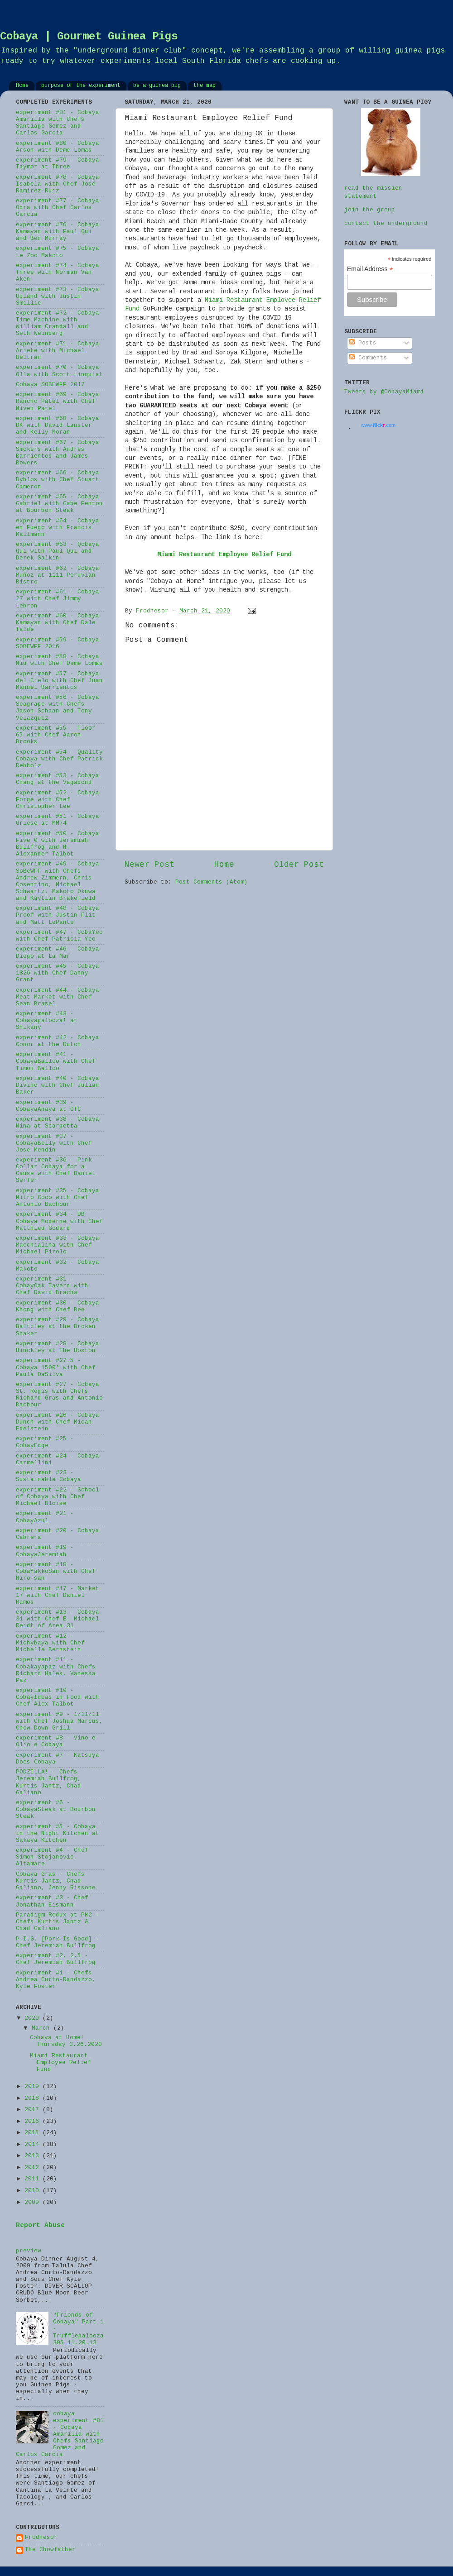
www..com (378, 425)
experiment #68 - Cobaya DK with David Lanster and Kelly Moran (57, 425)
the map (204, 86)
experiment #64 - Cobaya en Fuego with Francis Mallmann (57, 528)
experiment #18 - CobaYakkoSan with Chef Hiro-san (56, 1572)
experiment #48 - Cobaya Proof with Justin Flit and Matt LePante (57, 915)
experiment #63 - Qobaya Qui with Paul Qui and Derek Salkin (57, 551)
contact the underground (386, 223)
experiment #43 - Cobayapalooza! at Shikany (46, 1021)
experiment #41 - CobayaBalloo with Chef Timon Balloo (56, 1061)
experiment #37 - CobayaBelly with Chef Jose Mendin (54, 1143)
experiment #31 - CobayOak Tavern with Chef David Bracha (52, 1286)
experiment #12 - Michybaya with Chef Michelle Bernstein (50, 1643)
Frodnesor (41, 2537)
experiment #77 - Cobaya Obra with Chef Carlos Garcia (57, 208)
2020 (33, 2018)
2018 (33, 2098)
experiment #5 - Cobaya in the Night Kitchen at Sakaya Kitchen (57, 1834)
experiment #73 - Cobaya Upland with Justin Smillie (57, 296)
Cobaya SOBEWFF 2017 (50, 384)
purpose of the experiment (80, 86)
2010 (33, 2191)
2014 (33, 2144)
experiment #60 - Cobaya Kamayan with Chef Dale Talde (57, 623)
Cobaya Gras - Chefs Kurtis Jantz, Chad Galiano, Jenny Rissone (56, 1881)
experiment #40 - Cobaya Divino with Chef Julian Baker (57, 1085)
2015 (33, 2133)
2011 (33, 2179)
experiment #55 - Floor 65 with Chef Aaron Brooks (56, 735)
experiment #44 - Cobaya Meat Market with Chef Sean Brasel (57, 997)
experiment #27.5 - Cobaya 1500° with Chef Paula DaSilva (56, 1367)
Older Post (299, 865)
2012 (33, 2167)
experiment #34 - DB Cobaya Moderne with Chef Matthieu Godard (59, 1221)
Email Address (370, 269)
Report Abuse (40, 2225)
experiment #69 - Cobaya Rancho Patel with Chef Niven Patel (57, 401)
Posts (362, 343)
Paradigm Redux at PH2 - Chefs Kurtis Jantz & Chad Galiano (57, 1922)
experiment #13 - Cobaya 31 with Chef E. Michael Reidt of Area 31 (57, 1619)
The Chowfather (50, 2549)
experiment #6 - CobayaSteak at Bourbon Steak (56, 1810)
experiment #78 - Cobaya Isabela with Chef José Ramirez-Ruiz (57, 184)
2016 (33, 2121)
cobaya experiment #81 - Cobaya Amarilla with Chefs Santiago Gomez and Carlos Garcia (60, 2434)
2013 (33, 2156)
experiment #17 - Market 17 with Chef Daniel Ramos (57, 1596)
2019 (33, 2086)
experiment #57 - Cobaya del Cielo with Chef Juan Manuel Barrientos (59, 681)
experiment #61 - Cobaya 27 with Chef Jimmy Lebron (57, 599)
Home (22, 86)
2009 (33, 2202)
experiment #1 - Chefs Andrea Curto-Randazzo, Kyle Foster (56, 1980)
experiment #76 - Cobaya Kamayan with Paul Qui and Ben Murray (57, 232)
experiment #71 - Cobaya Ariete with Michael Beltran (57, 351)
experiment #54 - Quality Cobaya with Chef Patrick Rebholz (59, 759)
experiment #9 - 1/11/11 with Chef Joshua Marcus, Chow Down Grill (59, 1721)
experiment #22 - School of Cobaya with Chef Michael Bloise (57, 1497)
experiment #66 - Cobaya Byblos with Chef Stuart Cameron (57, 480)
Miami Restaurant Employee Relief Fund (60, 2063)
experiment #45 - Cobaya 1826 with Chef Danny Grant (57, 973)
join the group (369, 210)
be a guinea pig (157, 86)
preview (28, 2251)
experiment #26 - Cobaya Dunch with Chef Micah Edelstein (57, 1422)
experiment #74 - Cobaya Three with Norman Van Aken (57, 272)
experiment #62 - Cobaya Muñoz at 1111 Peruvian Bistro (57, 575)
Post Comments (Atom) (211, 882)
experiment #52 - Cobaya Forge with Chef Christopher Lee (57, 800)
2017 (33, 2110)
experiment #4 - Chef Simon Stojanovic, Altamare (52, 1857)
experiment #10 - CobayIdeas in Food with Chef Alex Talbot (57, 1697)
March (42, 2028)
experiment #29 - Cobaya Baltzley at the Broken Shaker (57, 1327)
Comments (368, 358)
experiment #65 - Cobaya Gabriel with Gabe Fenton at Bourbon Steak (59, 504)
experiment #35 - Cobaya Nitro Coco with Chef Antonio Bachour (57, 1198)
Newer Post (149, 865)
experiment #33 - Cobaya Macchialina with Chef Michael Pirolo (57, 1245)
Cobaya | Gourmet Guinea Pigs (89, 37)
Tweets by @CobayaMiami (384, 392)
